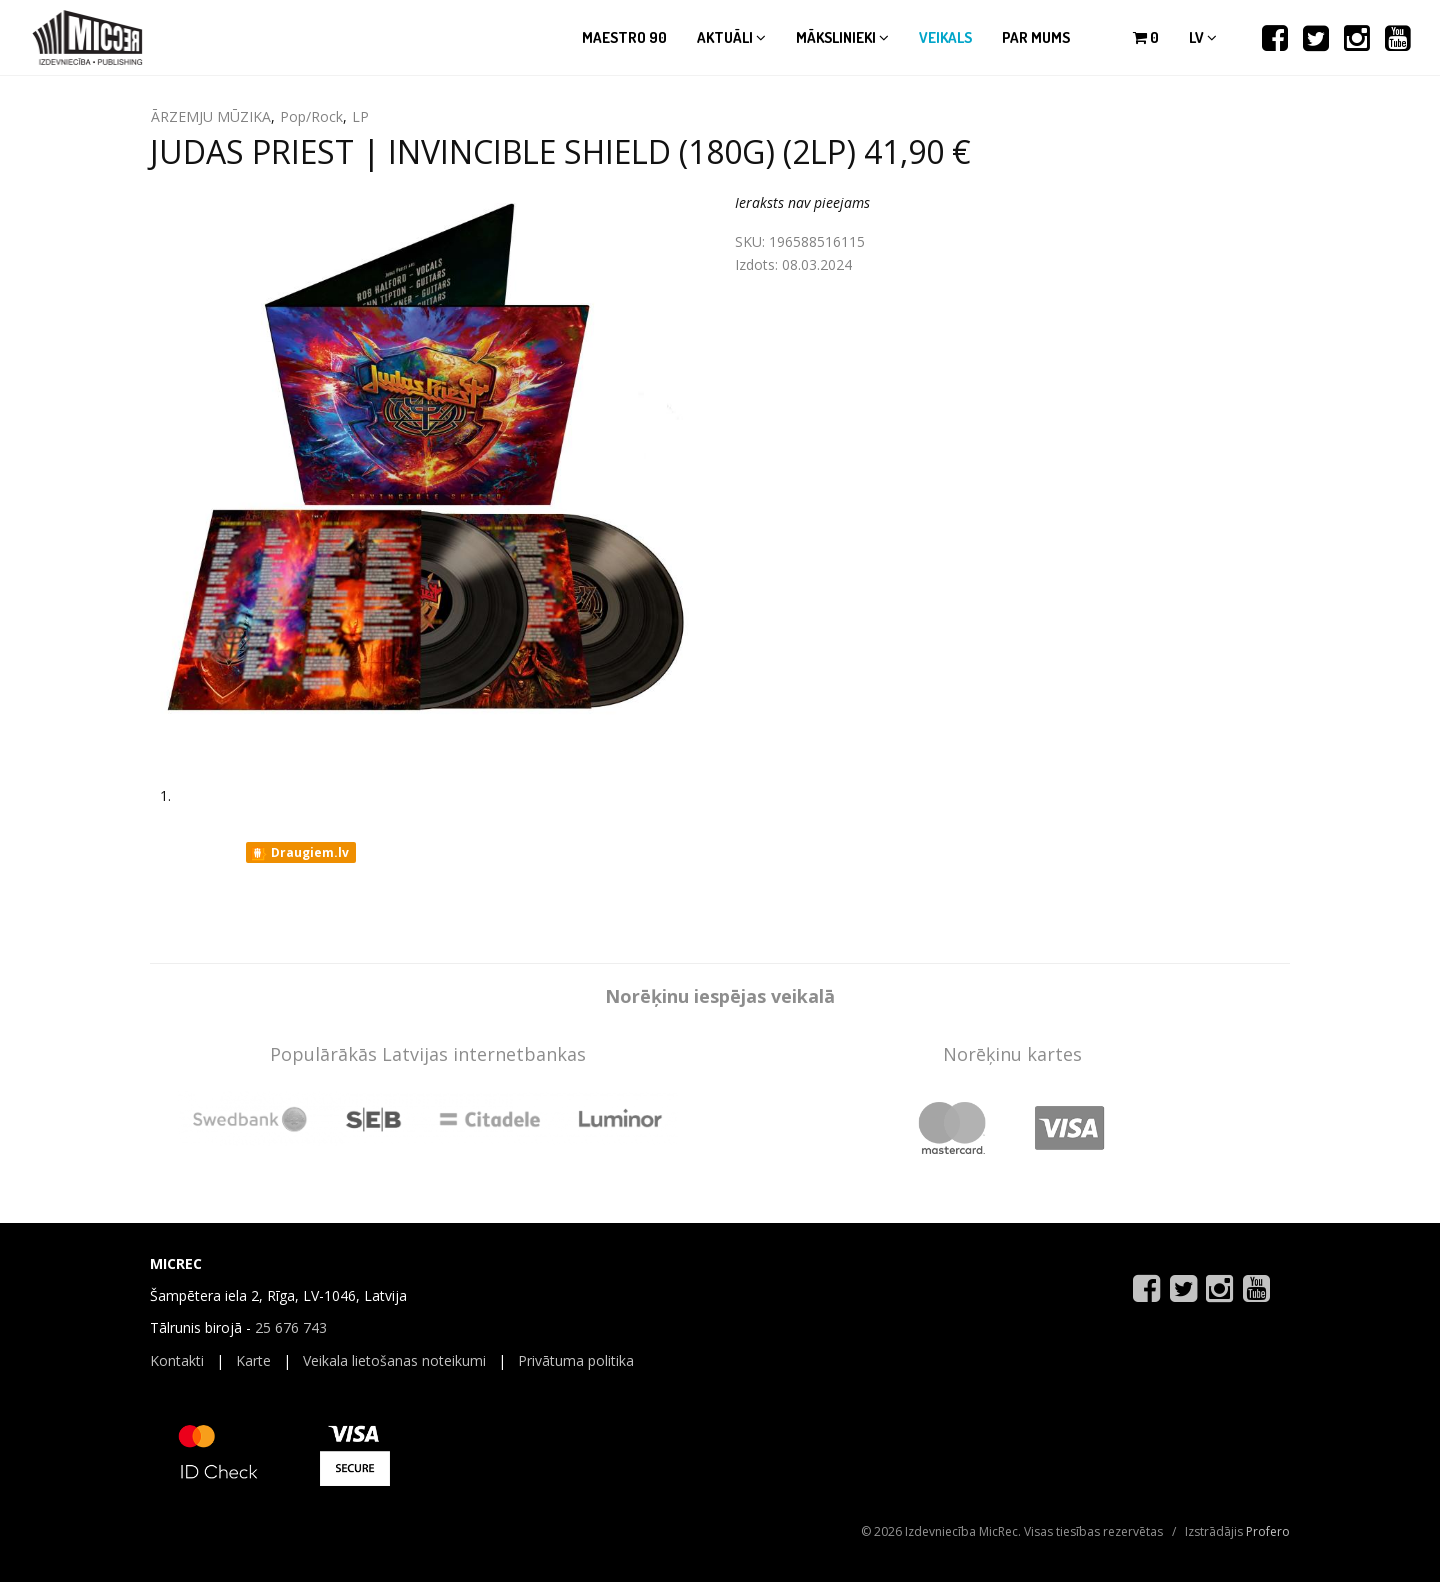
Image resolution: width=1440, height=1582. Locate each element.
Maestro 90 (624, 37)
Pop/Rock (311, 116)
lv (1203, 37)
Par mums (1036, 37)
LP (360, 116)
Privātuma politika (576, 1360)
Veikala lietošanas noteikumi (394, 1360)
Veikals (945, 37)
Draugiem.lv (299, 853)
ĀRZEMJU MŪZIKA (211, 116)
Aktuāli (731, 37)
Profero (1268, 1531)
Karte (253, 1360)
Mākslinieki (842, 37)
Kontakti (177, 1360)
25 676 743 (291, 1327)
